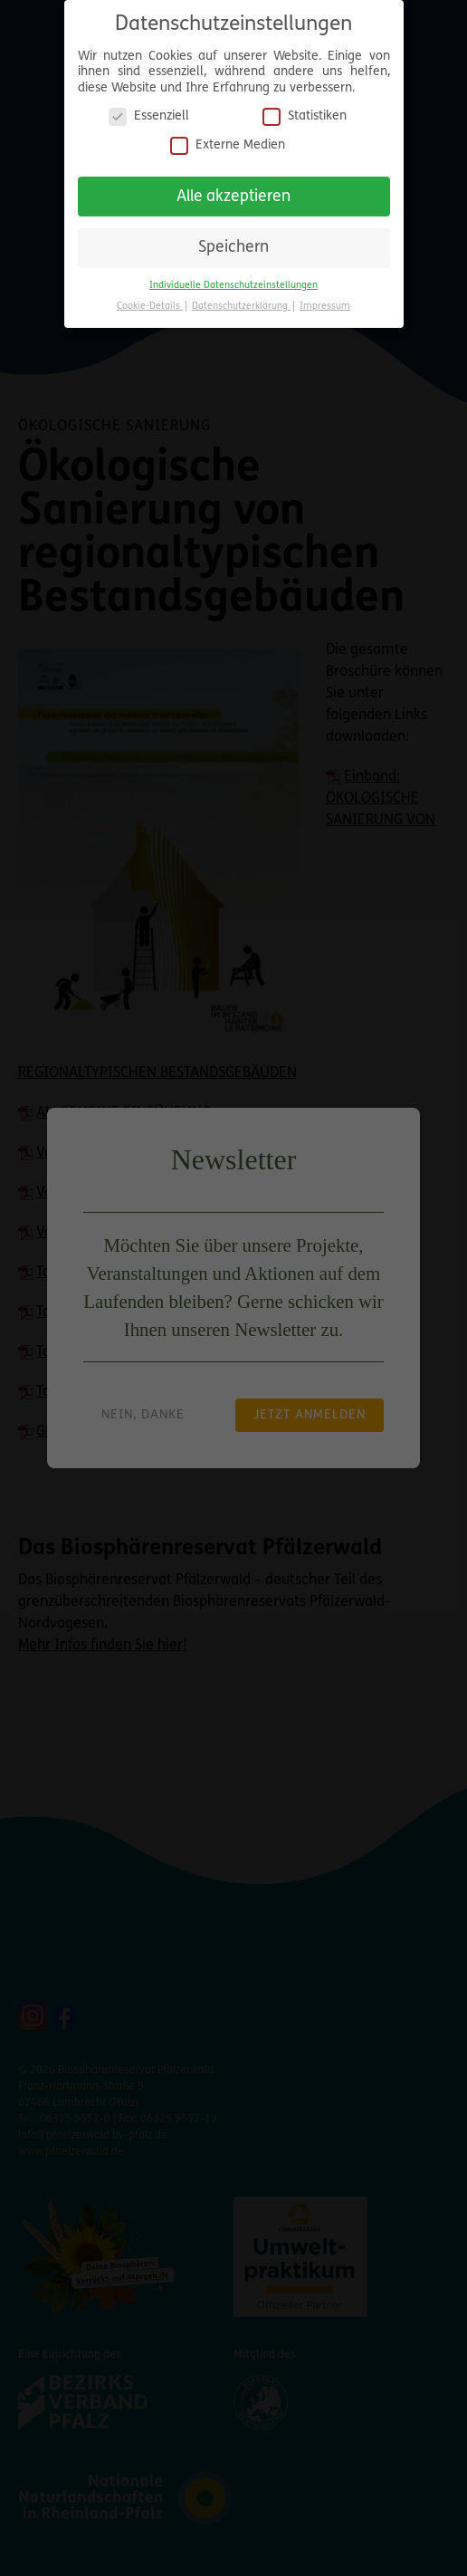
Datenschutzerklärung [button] (241, 298)
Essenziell (149, 107)
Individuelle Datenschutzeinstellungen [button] (233, 277)
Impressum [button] (325, 298)
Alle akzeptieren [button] (233, 187)
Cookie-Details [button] (150, 298)
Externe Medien (227, 135)
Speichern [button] (233, 238)
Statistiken (304, 107)
